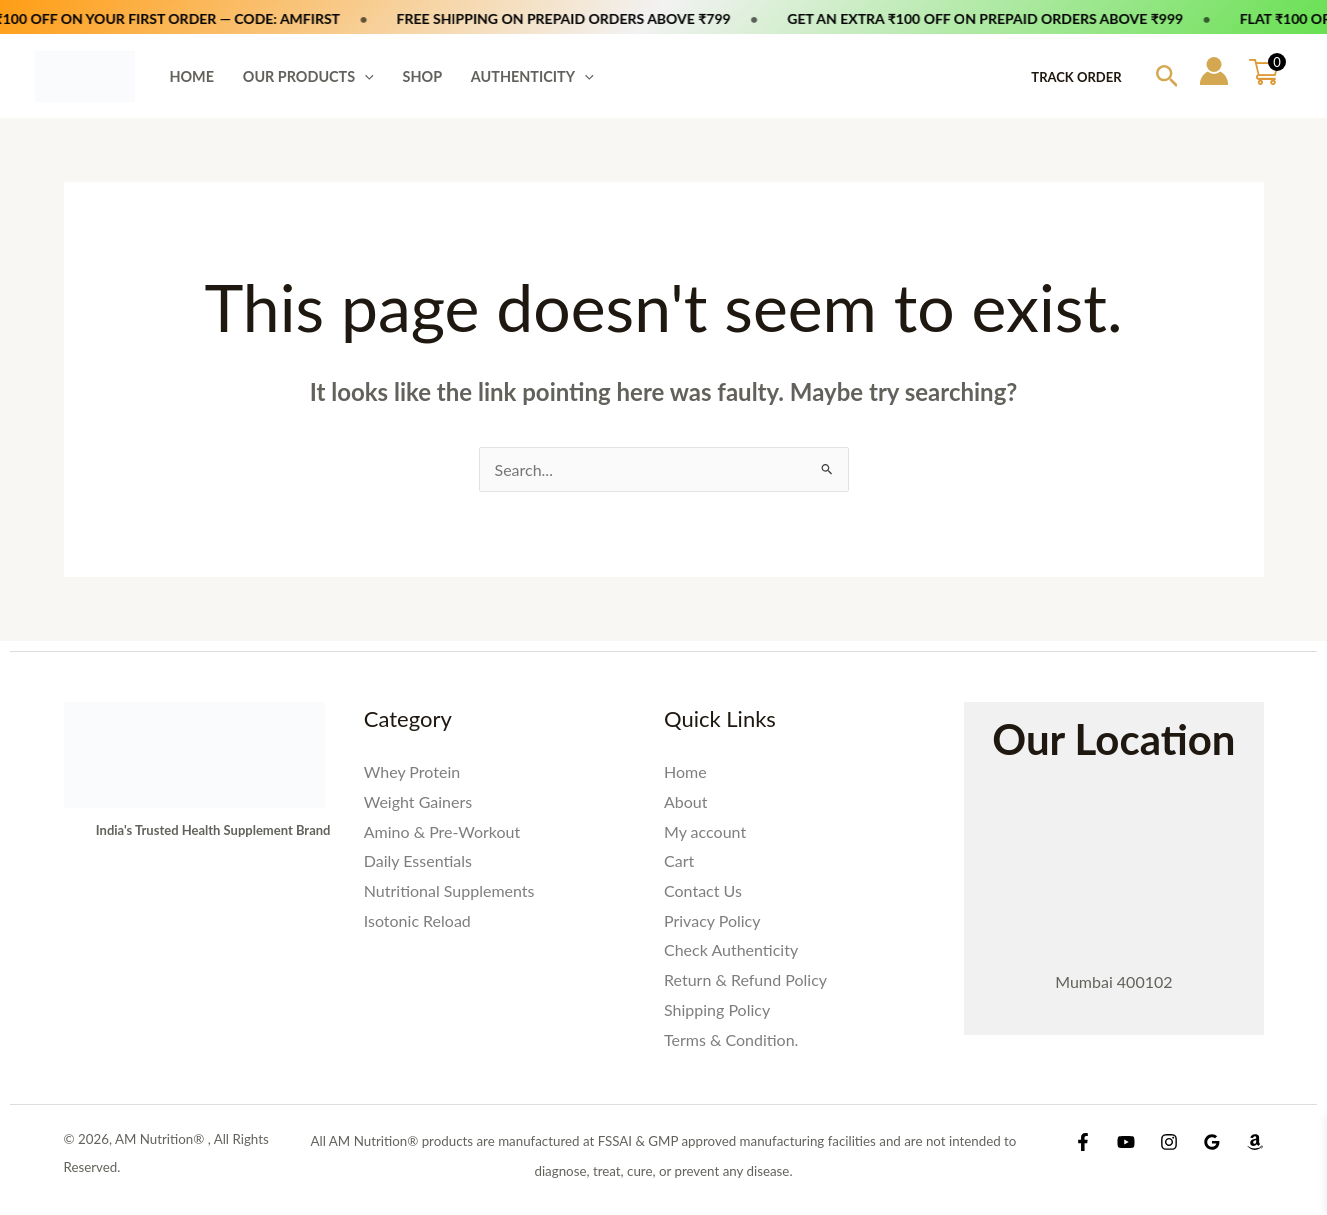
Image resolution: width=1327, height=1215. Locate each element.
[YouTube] (1126, 1142)
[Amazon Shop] (1255, 1142)
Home (685, 771)
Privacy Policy (712, 920)
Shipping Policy (717, 1009)
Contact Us (703, 890)
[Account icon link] (1214, 71)
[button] (364, 76)
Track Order (1076, 77)
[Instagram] (1169, 1142)
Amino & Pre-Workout (442, 831)
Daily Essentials (418, 860)
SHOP (423, 76)
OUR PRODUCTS (308, 76)
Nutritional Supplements (449, 890)
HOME (191, 76)
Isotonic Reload (417, 920)
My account (705, 831)
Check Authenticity (731, 949)
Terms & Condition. (731, 1039)
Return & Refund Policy (745, 979)
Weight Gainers (418, 801)
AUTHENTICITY (532, 76)
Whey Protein (412, 771)
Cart (679, 860)
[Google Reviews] (1212, 1142)
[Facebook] (1083, 1142)
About (686, 801)
